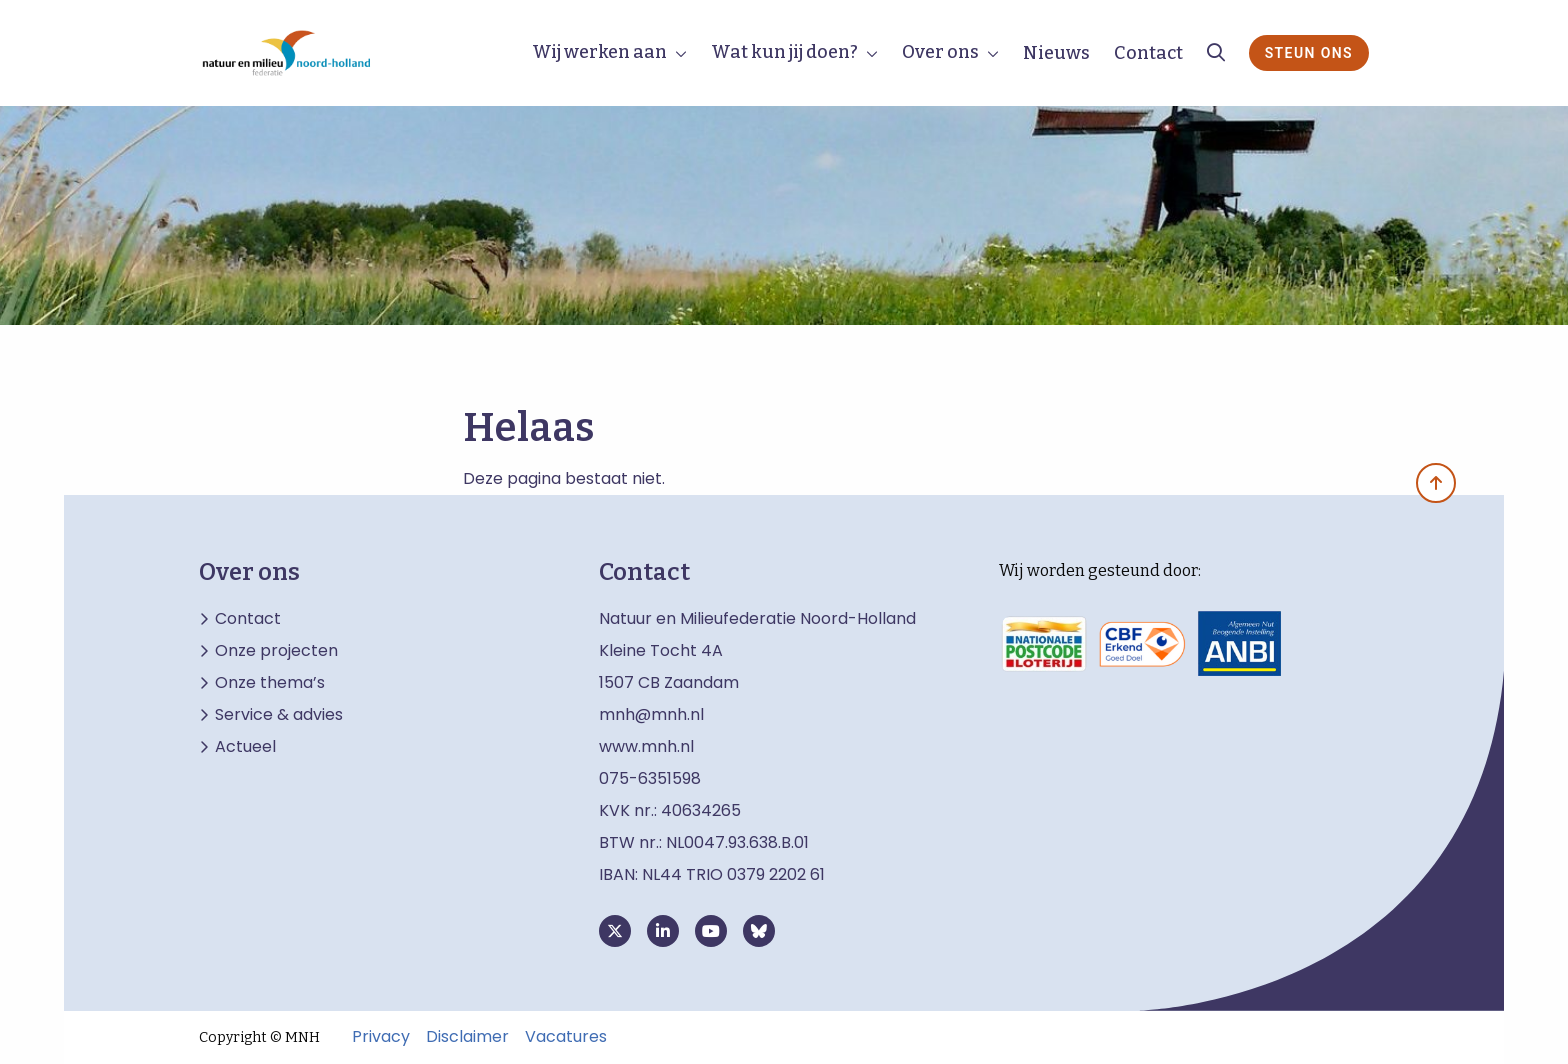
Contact (1148, 53)
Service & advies (279, 715)
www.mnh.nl (648, 746)
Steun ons (1309, 53)
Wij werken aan (599, 52)
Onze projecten (276, 651)
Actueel (245, 747)
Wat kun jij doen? (784, 52)
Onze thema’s (270, 683)
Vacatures (566, 1037)
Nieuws (1056, 53)
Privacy (381, 1037)
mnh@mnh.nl (651, 714)
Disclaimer (467, 1037)
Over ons (940, 52)
